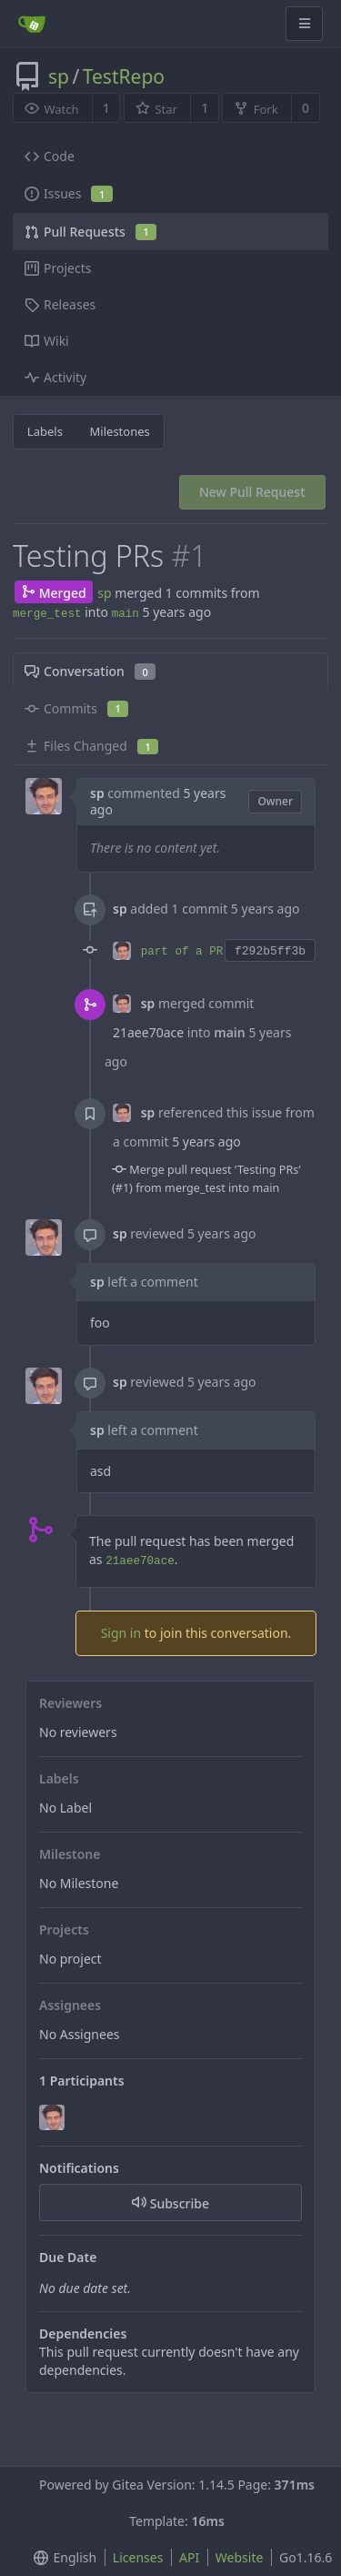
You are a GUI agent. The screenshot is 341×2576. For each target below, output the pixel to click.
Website (240, 2557)
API (189, 2557)
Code (50, 156)
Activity (55, 377)
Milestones (120, 431)
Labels (45, 431)
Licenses (138, 2557)
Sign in (121, 1633)
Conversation (90, 671)
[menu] (61, 2558)
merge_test (47, 614)
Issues (69, 193)
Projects (58, 268)
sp (58, 76)
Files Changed (91, 745)
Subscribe (170, 2203)
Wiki (47, 340)
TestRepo (124, 76)
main (125, 614)
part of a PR (182, 951)
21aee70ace (148, 1032)
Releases (60, 304)
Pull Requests (90, 231)
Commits (76, 708)
